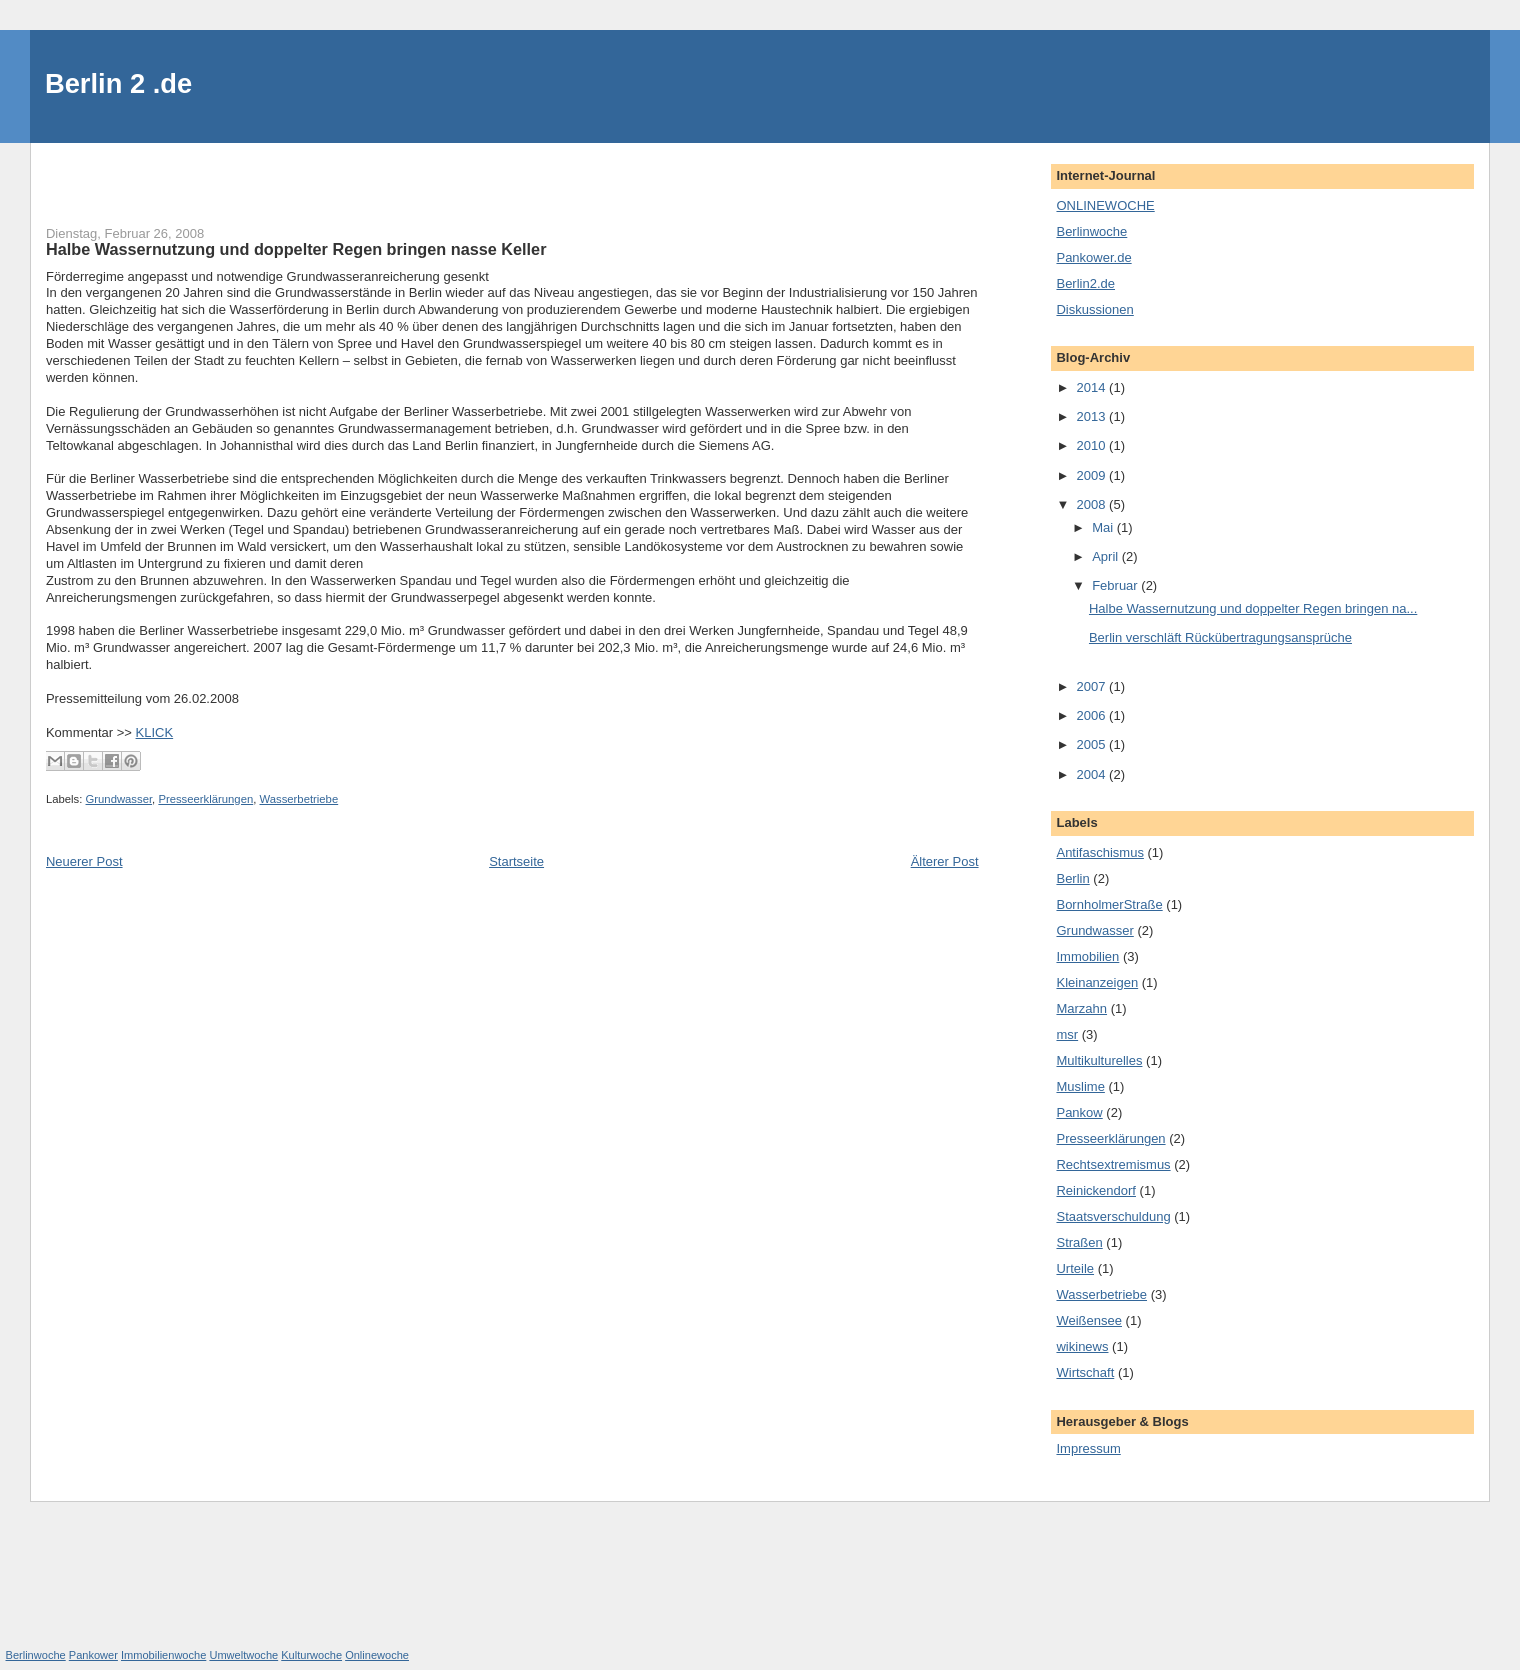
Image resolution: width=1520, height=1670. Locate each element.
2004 (1093, 774)
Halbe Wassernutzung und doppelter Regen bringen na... (1253, 608)
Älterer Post (945, 861)
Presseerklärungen (205, 799)
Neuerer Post (84, 861)
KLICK (155, 732)
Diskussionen (1094, 309)
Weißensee (1089, 1320)
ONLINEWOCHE (1105, 205)
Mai (1104, 527)
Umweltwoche (243, 1655)
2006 (1093, 715)
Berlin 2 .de (118, 83)
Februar (1116, 585)
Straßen (1079, 1242)
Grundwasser (119, 799)
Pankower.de (1093, 257)
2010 (1093, 445)
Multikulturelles (1099, 1060)
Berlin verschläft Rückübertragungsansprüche (1220, 637)
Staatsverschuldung (1113, 1216)
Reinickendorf (1096, 1190)
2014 (1093, 387)
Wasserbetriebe (298, 799)
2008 (1093, 504)
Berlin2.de (1085, 283)
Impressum (1088, 1448)
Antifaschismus (1099, 852)
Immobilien (1087, 956)
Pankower (93, 1655)
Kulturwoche (311, 1655)
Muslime (1080, 1086)
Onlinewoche (377, 1655)
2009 (1093, 475)
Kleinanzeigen (1097, 982)
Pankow (1079, 1112)
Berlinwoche (1091, 231)
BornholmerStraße (1109, 904)
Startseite (516, 861)
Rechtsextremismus (1113, 1164)
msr (1067, 1034)
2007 (1093, 686)
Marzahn (1081, 1008)
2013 (1093, 416)
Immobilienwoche (163, 1655)
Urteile (1075, 1268)
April (1107, 556)
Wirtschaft (1085, 1372)
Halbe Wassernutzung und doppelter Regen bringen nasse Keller (296, 249)
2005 (1093, 744)
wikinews (1082, 1346)
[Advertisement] (163, 173)
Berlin (1072, 878)
